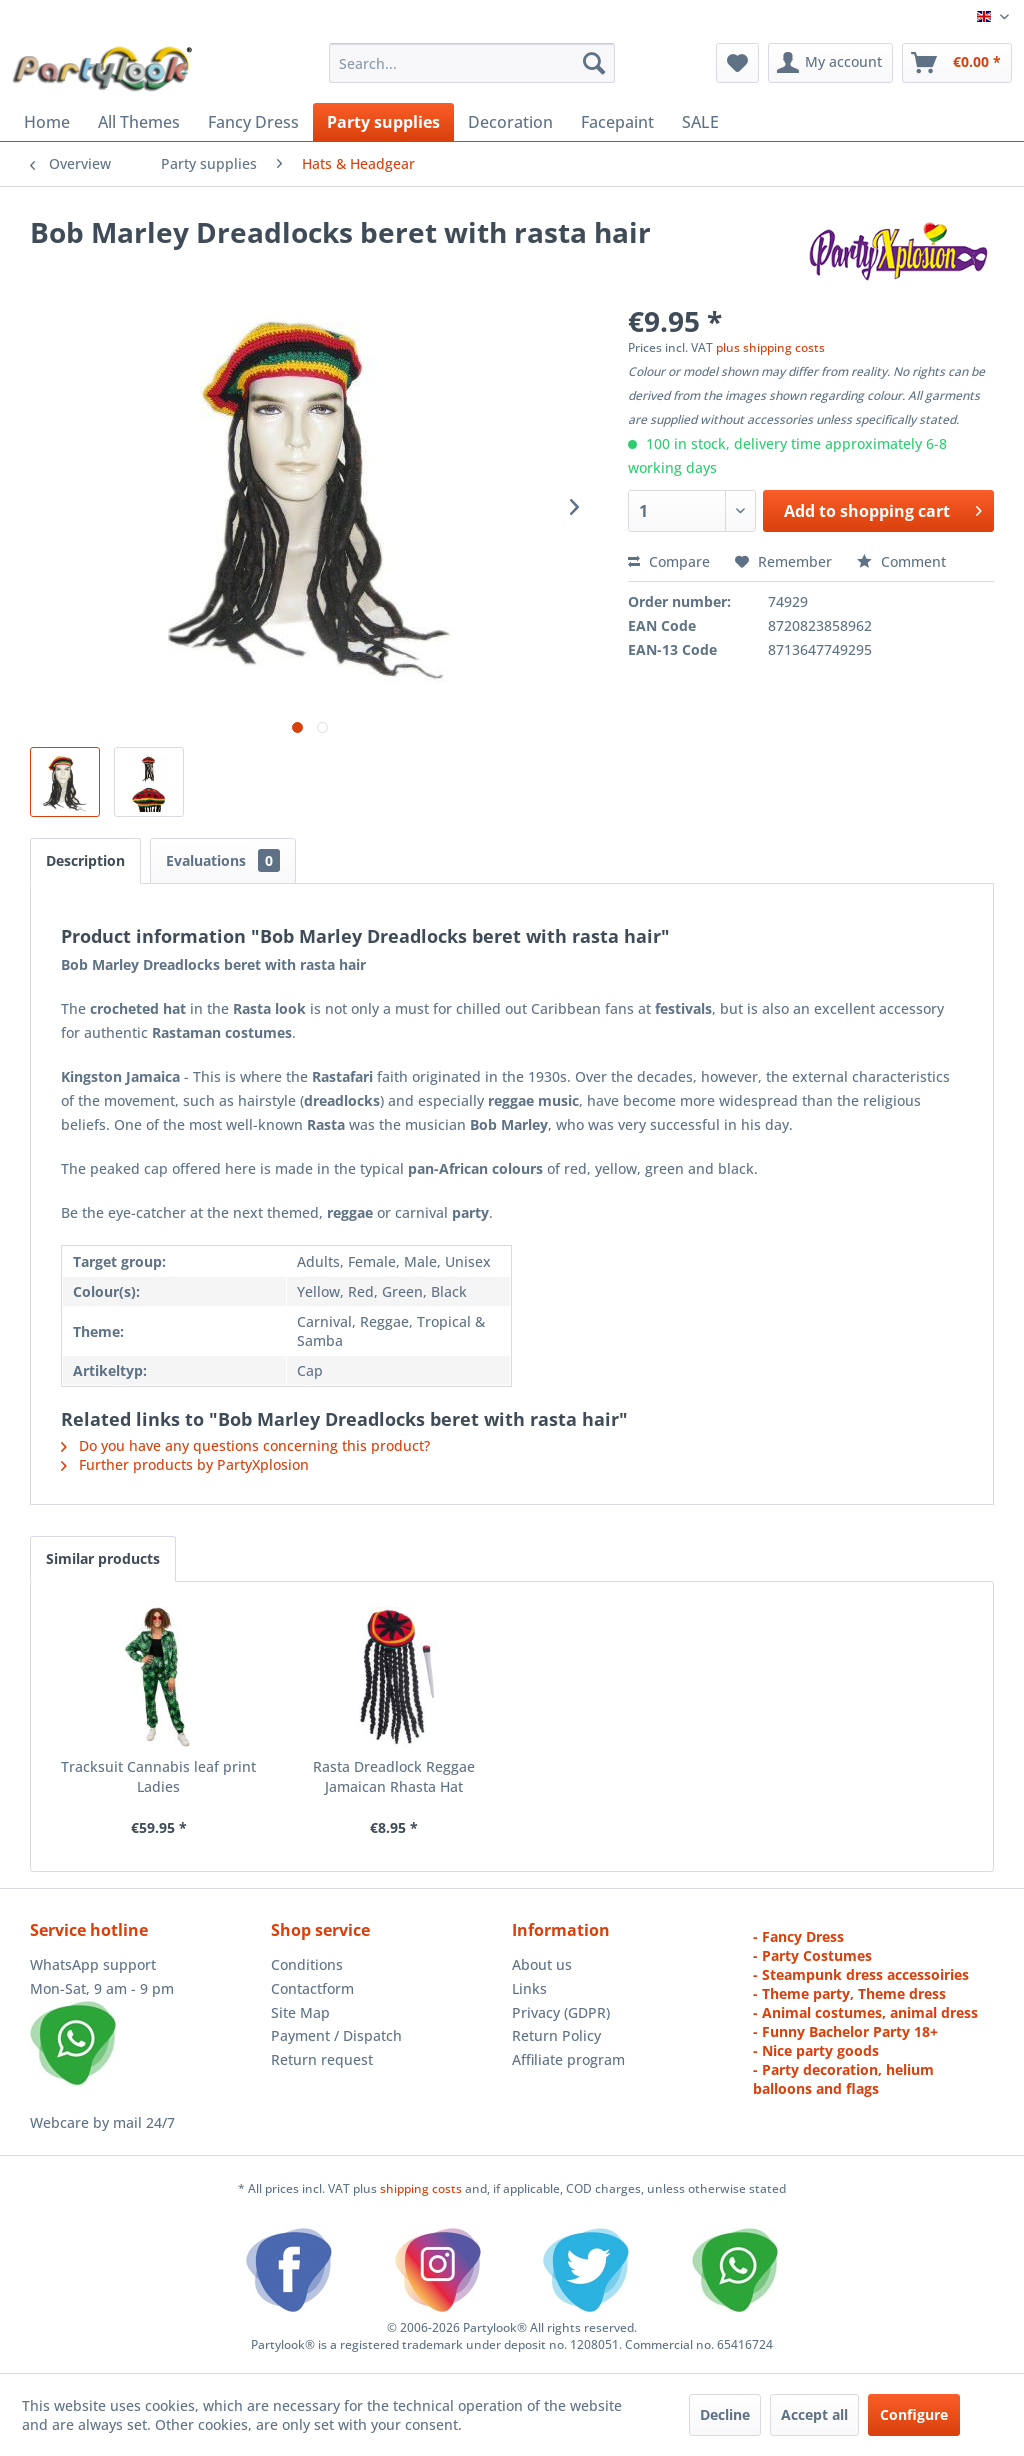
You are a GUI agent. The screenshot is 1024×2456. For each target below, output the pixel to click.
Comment (901, 561)
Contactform (312, 1988)
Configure (914, 2414)
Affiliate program (568, 2059)
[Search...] (472, 63)
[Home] (47, 122)
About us (542, 1964)
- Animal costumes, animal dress (865, 2012)
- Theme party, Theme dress (849, 1993)
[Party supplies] (383, 122)
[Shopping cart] (957, 63)
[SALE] (700, 122)
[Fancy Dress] (253, 122)
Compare (669, 561)
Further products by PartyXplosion (185, 1464)
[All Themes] (139, 122)
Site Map (300, 2012)
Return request (322, 2059)
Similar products (103, 1558)
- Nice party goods (816, 2050)
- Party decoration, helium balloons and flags (843, 2079)
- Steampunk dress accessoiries (861, 1974)
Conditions (307, 1964)
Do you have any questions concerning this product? (245, 1445)
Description (85, 860)
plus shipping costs (770, 347)
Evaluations (223, 860)
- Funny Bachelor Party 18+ (845, 2031)
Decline (725, 2414)
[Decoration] (510, 122)
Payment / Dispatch (336, 2035)
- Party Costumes (812, 1955)
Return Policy (556, 2035)
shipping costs (422, 2188)
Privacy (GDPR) (561, 2012)
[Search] (594, 63)
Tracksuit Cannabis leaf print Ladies (158, 1776)
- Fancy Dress (798, 1936)
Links (529, 1988)
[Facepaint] (617, 122)
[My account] (830, 63)
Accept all (814, 2414)
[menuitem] (472, 63)
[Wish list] (737, 63)
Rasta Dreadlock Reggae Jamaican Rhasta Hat (394, 1776)
